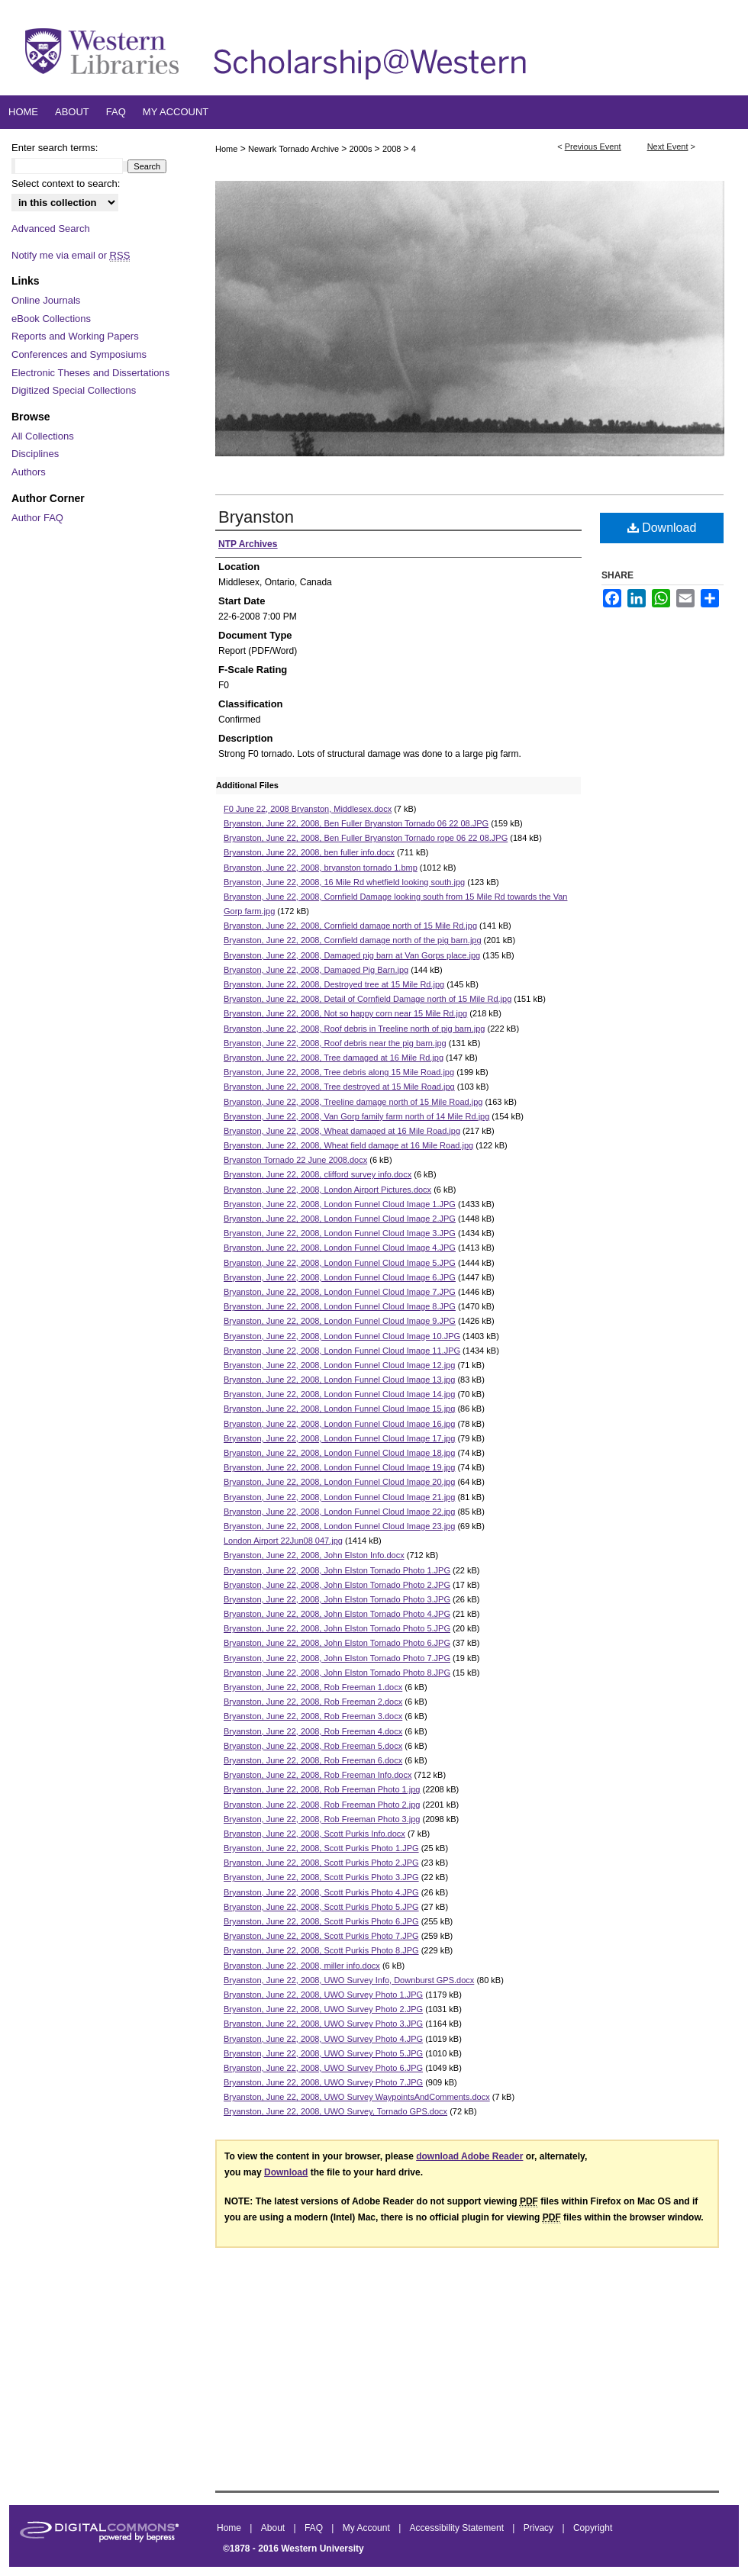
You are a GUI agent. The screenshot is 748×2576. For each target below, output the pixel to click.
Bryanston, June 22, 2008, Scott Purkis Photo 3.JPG (321, 1877)
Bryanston (256, 516)
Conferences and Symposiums (79, 354)
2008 (393, 148)
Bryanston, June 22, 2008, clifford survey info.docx (317, 1174)
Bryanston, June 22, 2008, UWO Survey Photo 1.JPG (323, 1994)
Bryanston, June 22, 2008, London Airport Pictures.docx (327, 1189)
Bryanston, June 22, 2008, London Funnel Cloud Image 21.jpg (339, 1497)
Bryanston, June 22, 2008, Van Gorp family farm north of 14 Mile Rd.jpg (356, 1116)
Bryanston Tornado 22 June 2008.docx (295, 1159)
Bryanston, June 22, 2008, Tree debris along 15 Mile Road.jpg (339, 1072)
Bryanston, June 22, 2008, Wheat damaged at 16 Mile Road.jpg (342, 1130)
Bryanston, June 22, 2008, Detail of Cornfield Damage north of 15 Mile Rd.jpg (367, 998)
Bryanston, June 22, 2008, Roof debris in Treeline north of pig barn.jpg (354, 1028)
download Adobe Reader (469, 2156)
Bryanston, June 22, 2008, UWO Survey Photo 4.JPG (323, 2038)
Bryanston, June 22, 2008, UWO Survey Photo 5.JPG (323, 2053)
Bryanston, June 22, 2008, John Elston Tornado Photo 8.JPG (337, 1672)
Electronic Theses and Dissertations (90, 372)
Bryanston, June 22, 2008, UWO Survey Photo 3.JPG (323, 2023)
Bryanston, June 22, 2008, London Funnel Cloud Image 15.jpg (339, 1408)
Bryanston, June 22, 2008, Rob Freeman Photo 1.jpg (322, 1789)
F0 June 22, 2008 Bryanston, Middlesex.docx (308, 808)
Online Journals (45, 300)
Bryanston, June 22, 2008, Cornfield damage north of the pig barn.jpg (353, 940)
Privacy (540, 2528)
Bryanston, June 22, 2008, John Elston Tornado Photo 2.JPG (337, 1584)
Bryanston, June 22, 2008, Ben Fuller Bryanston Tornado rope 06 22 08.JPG (366, 837)
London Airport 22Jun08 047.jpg (283, 1540)
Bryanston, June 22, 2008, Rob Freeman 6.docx (313, 1760)
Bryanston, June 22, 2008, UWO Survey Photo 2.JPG (323, 2009)
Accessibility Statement (458, 2528)
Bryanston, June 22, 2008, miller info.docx (302, 1965)
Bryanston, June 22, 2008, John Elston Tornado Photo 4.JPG (337, 1613)
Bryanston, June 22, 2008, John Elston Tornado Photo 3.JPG (337, 1599)
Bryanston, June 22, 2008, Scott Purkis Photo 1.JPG (321, 1848)
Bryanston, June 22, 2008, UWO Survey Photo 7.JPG (323, 2082)
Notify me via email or (70, 256)
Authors (28, 472)
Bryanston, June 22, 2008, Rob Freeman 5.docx (313, 1745)
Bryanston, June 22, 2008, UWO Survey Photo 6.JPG (323, 2067)
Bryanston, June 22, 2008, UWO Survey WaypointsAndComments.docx (357, 2096)
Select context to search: (65, 183)
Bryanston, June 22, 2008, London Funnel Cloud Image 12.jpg (339, 1365)
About (274, 2528)
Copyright (592, 2528)
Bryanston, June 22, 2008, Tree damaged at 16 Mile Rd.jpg (333, 1057)
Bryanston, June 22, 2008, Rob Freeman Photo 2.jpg (322, 1804)
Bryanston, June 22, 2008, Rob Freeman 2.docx (313, 1701)
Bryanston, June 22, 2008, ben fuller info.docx (309, 852)
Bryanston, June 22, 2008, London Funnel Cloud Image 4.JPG (340, 1247)
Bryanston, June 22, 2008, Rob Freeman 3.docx (313, 1716)
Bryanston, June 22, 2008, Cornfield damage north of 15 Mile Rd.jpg (350, 925)
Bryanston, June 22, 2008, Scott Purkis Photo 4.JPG (321, 1892)
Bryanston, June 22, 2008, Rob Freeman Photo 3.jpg (322, 1819)
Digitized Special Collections (73, 390)
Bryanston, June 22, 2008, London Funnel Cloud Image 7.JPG (340, 1291)
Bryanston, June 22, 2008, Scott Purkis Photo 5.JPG (321, 1906)
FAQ (315, 2528)
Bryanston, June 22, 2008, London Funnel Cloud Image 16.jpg (339, 1423)
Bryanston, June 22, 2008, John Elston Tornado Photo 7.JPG (337, 1658)
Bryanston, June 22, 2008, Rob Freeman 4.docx (313, 1731)
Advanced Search (50, 228)
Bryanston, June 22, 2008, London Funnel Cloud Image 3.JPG (340, 1233)
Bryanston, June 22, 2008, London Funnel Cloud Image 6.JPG (340, 1277)
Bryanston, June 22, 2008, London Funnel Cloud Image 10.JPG (342, 1336)
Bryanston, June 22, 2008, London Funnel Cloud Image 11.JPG (342, 1350)
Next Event (667, 146)
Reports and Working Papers (75, 336)
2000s (362, 148)
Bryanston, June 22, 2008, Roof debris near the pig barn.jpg (335, 1043)
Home (226, 148)
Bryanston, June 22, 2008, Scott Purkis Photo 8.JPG (321, 1950)
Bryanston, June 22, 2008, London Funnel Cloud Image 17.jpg (339, 1438)
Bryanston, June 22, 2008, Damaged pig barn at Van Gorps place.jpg (352, 955)
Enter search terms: (54, 147)
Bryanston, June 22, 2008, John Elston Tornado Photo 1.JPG (337, 1570)
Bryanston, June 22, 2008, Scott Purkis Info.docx (314, 1833)
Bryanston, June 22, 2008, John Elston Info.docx (314, 1555)
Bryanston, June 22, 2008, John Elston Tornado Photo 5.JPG (337, 1628)
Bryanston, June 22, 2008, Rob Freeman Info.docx (317, 1774)
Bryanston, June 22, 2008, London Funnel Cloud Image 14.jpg (339, 1394)
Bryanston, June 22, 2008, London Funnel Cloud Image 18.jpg (339, 1452)
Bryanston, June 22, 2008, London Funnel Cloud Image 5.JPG (340, 1262)
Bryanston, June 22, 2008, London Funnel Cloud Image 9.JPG (340, 1320)
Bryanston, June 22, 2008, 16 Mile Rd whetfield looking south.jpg (344, 882)
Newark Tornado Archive (294, 148)
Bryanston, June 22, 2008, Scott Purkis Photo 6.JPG (321, 1921)
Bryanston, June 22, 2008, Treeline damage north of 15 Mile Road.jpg (353, 1101)
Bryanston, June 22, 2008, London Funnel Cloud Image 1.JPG (340, 1204)
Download (662, 527)
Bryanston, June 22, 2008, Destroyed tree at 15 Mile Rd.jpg (334, 984)
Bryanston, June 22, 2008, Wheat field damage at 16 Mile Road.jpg (348, 1145)
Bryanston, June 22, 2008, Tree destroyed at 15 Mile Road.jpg (339, 1086)
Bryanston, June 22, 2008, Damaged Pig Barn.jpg (316, 969)
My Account (367, 2528)
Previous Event (593, 146)
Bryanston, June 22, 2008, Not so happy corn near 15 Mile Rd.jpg (345, 1013)
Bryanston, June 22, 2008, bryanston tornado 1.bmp (321, 867)
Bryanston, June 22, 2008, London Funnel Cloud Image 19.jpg (339, 1467)
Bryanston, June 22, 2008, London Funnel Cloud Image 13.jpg (339, 1379)
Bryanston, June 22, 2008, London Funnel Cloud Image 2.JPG (340, 1218)
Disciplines (35, 453)
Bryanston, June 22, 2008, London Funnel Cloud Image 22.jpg (339, 1511)
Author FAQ (37, 517)
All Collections (42, 436)
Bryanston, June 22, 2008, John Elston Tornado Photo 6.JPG (337, 1642)
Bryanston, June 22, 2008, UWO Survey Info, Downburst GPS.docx (349, 1980)
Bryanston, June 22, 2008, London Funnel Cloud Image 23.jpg (339, 1526)
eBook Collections (51, 318)
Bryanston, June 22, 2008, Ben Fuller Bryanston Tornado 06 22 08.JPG (356, 823)
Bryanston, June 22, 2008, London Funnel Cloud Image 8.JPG (340, 1306)
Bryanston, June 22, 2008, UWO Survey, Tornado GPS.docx (335, 2111)
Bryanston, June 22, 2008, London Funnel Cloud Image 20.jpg (339, 1481)
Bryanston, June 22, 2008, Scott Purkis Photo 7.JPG (321, 1935)
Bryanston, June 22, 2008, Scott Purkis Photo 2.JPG (321, 1862)
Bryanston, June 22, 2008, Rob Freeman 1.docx (313, 1687)
